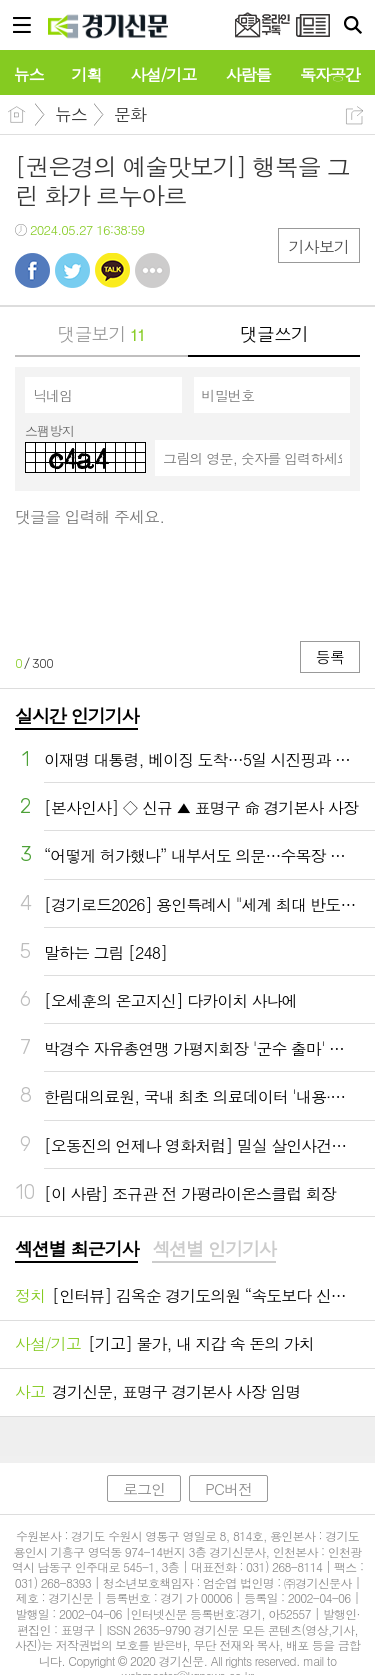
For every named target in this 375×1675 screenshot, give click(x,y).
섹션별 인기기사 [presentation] (213, 1249)
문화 (130, 114)
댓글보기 (101, 333)
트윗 (72, 270)
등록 (330, 656)
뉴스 (71, 114)
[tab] (76, 1250)
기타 (152, 270)
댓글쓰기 (274, 333)
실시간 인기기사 (76, 715)
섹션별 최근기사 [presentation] (76, 1249)
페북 (32, 270)
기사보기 (319, 246)
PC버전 (228, 1488)
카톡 (112, 270)
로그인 (144, 1488)
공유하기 (354, 115)
